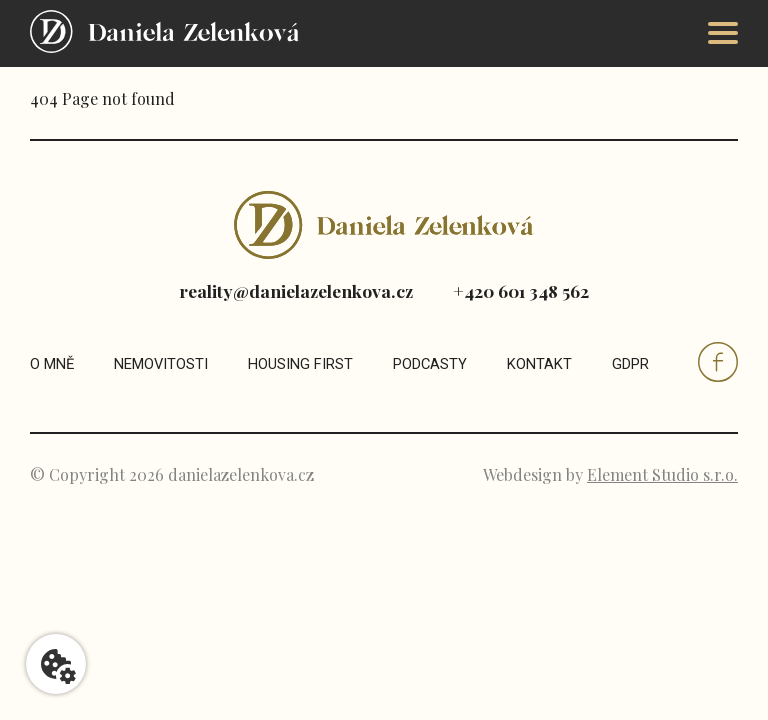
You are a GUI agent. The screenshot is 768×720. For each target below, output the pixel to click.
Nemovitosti (161, 364)
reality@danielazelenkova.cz (296, 290)
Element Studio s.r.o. (662, 474)
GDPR (630, 364)
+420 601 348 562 (521, 290)
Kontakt (539, 364)
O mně (52, 364)
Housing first (300, 364)
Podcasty (430, 364)
